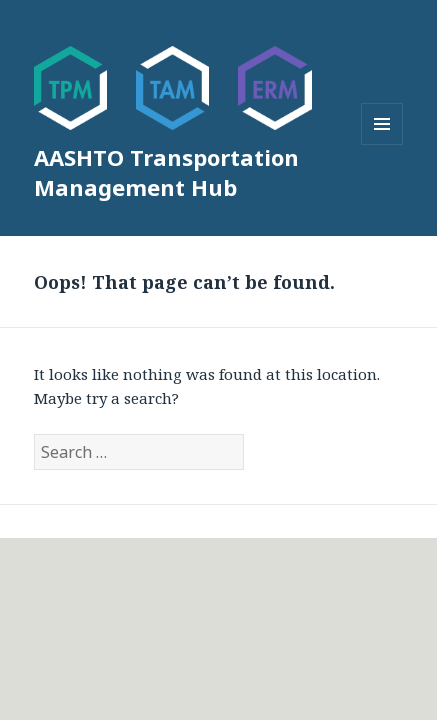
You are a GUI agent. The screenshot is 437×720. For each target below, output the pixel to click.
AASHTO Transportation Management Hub (166, 172)
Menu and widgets (382, 144)
